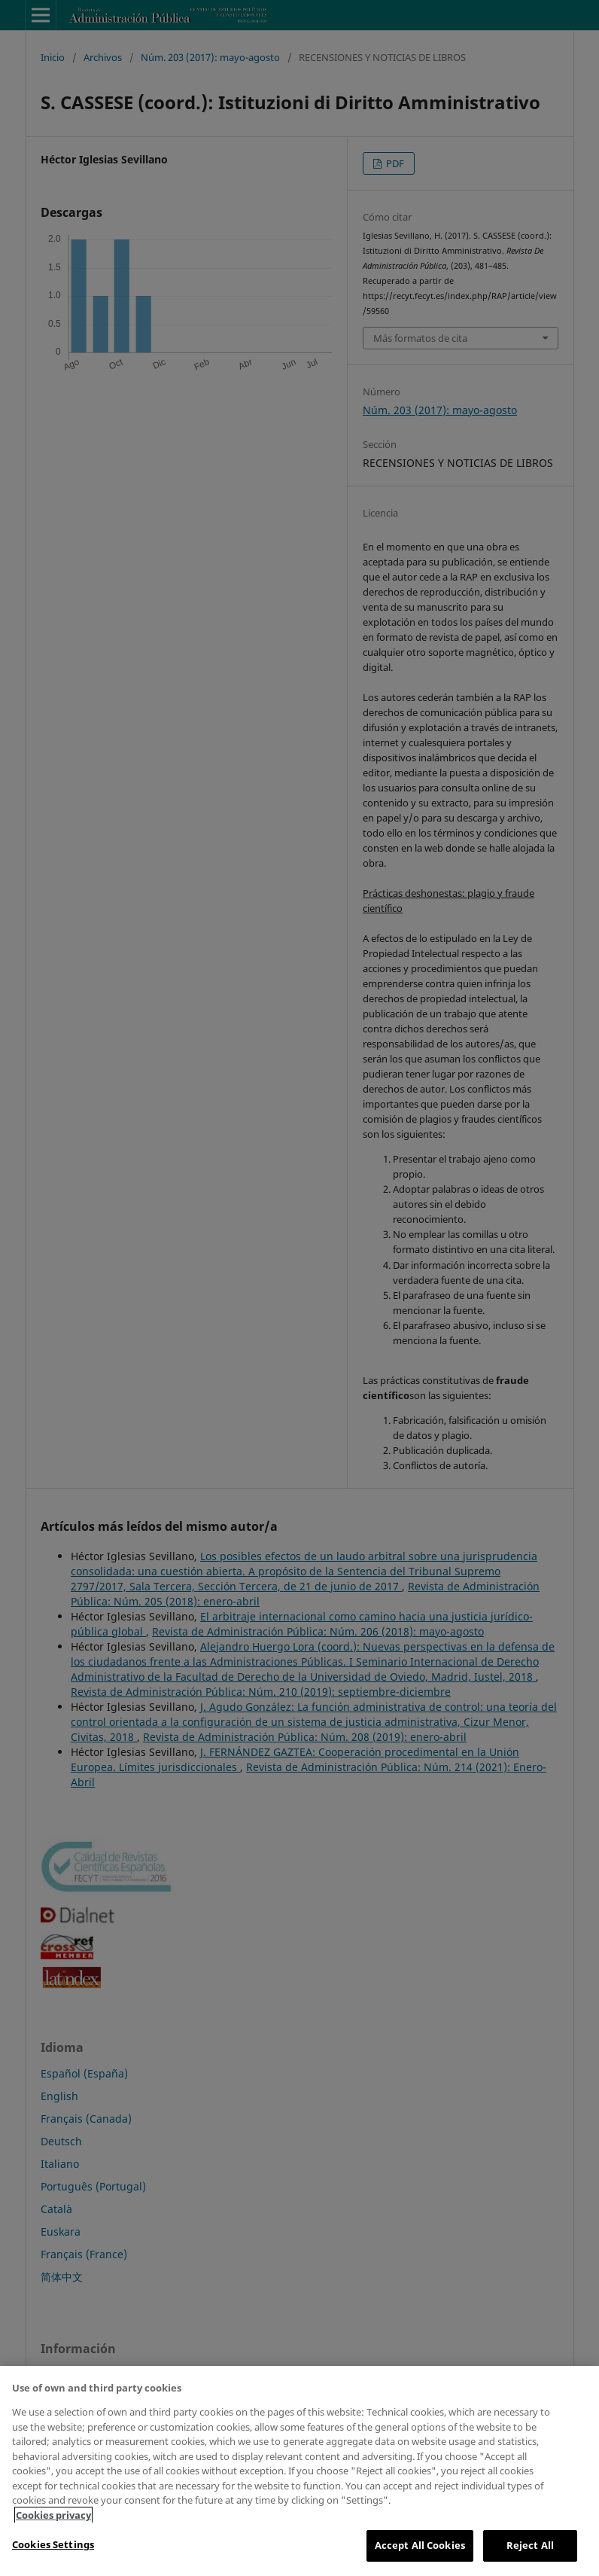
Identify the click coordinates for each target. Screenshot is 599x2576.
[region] (299, 2471)
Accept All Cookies (420, 2545)
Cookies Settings (53, 2544)
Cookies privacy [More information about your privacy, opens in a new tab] (53, 2515)
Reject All (530, 2545)
